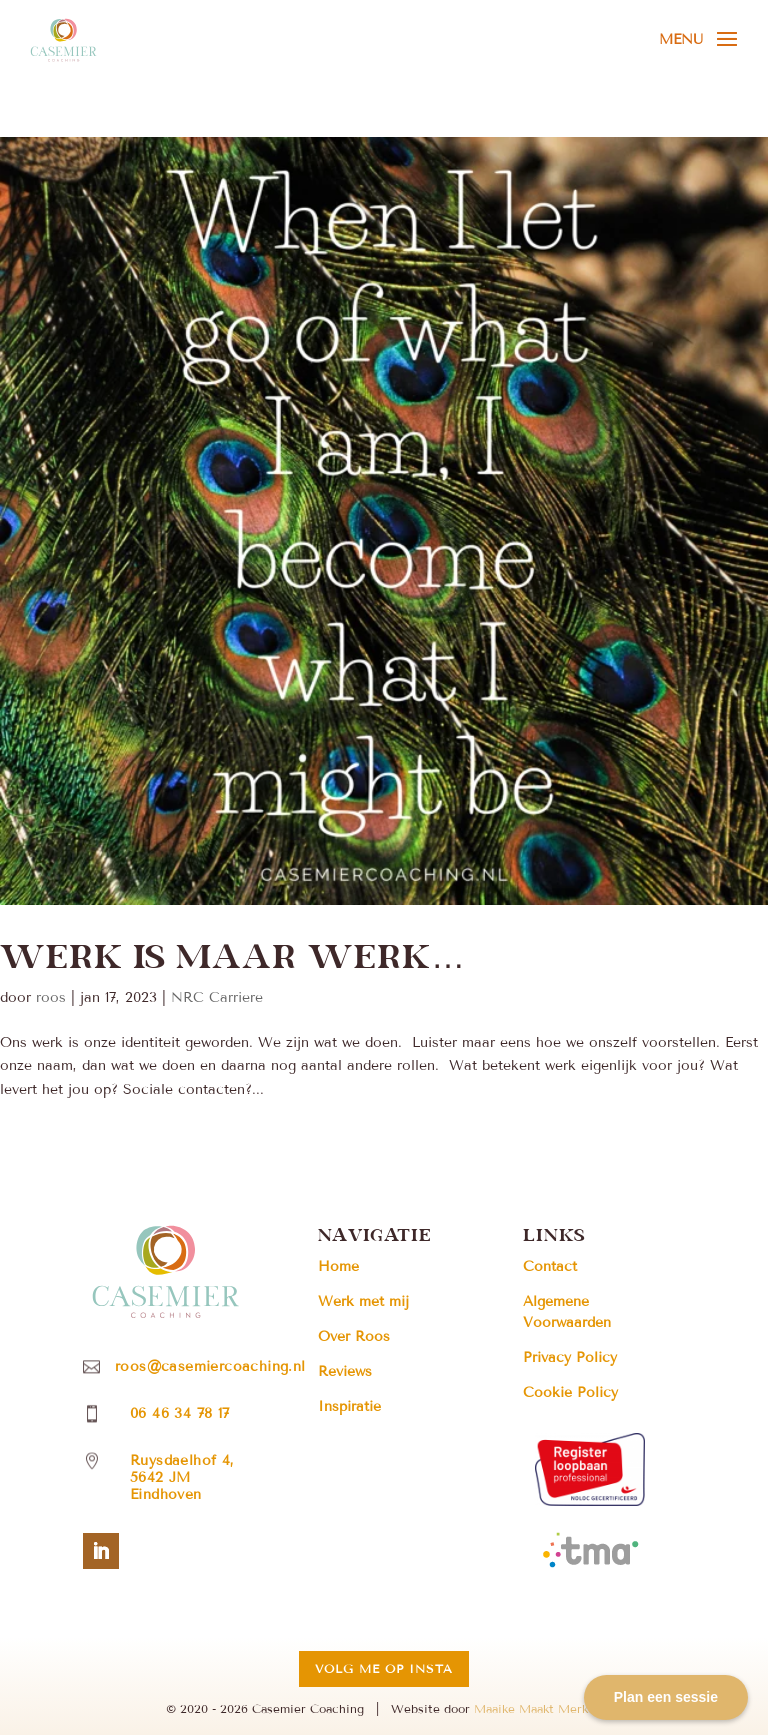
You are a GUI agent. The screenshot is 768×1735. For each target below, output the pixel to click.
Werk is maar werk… (233, 954)
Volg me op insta (384, 1668)
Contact (550, 1266)
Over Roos (354, 1336)
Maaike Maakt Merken (538, 1708)
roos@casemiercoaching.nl (210, 1366)
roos (51, 997)
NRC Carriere (217, 997)
